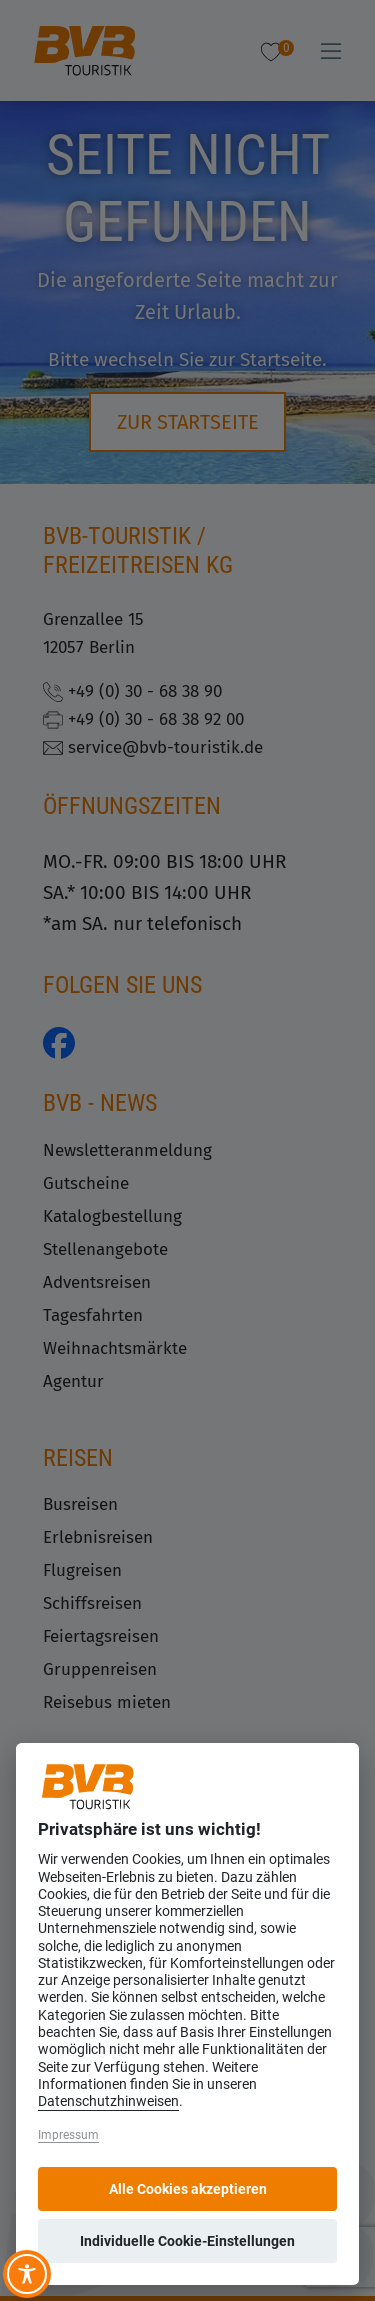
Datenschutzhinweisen (108, 2101)
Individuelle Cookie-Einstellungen (187, 2241)
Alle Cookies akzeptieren (188, 2189)
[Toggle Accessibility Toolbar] (27, 2274)
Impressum (68, 2135)
